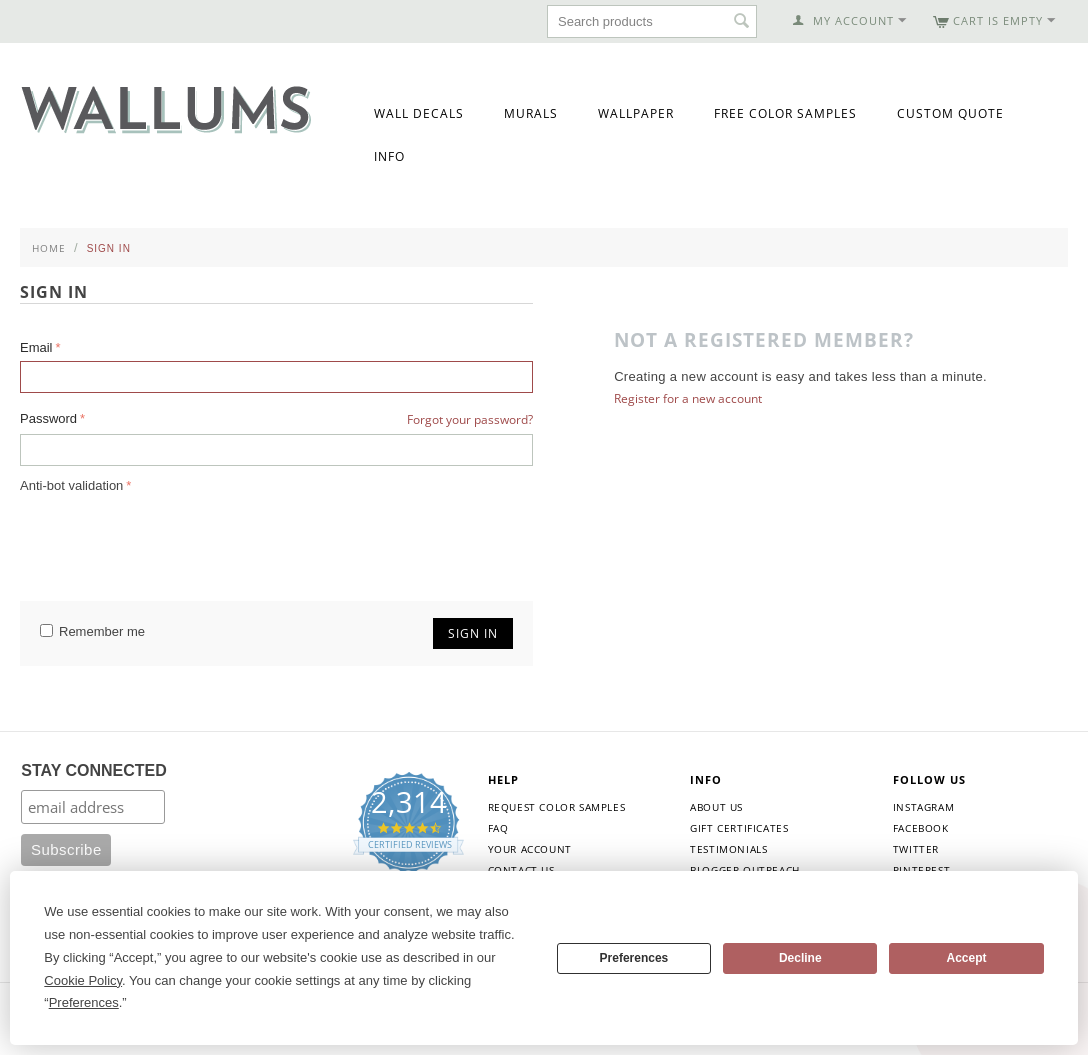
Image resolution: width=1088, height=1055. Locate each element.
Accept (967, 958)
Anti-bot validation (71, 485)
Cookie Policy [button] (83, 980)
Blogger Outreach (745, 870)
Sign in (473, 633)
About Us (716, 807)
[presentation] (172, 537)
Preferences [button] (84, 1002)
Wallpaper (636, 113)
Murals (531, 113)
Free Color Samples (785, 113)
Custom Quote (950, 113)
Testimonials (728, 849)
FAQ (498, 828)
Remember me (92, 631)
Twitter (916, 849)
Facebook (921, 828)
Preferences (634, 958)
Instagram (923, 807)
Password (48, 418)
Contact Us (521, 870)
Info (389, 156)
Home (49, 248)
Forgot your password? (470, 419)
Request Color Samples (557, 807)
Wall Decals (419, 113)
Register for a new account (688, 398)
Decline (800, 958)
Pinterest (921, 870)
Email (36, 347)
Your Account (530, 849)
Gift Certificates (739, 828)
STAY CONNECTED (94, 770)
